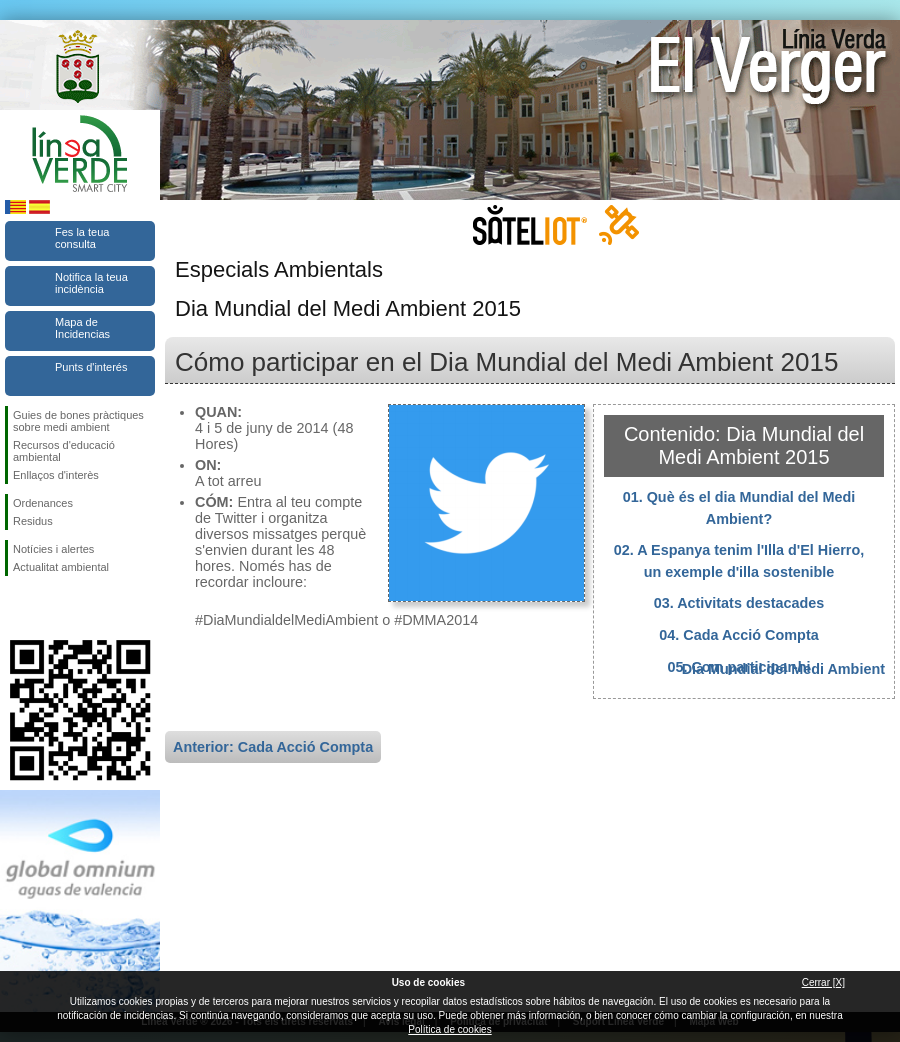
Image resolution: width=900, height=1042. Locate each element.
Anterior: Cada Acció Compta (273, 747)
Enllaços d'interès (56, 475)
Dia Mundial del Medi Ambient (783, 669)
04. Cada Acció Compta (738, 635)
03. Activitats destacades (739, 603)
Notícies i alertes (53, 549)
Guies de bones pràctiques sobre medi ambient (78, 421)
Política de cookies (449, 1029)
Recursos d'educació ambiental (64, 451)
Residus (33, 521)
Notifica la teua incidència (91, 283)
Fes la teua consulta (82, 238)
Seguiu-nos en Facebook (17, 608)
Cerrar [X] (823, 982)
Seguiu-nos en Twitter (50, 608)
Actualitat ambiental (61, 567)
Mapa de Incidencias (82, 328)
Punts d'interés (91, 367)
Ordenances (43, 503)
